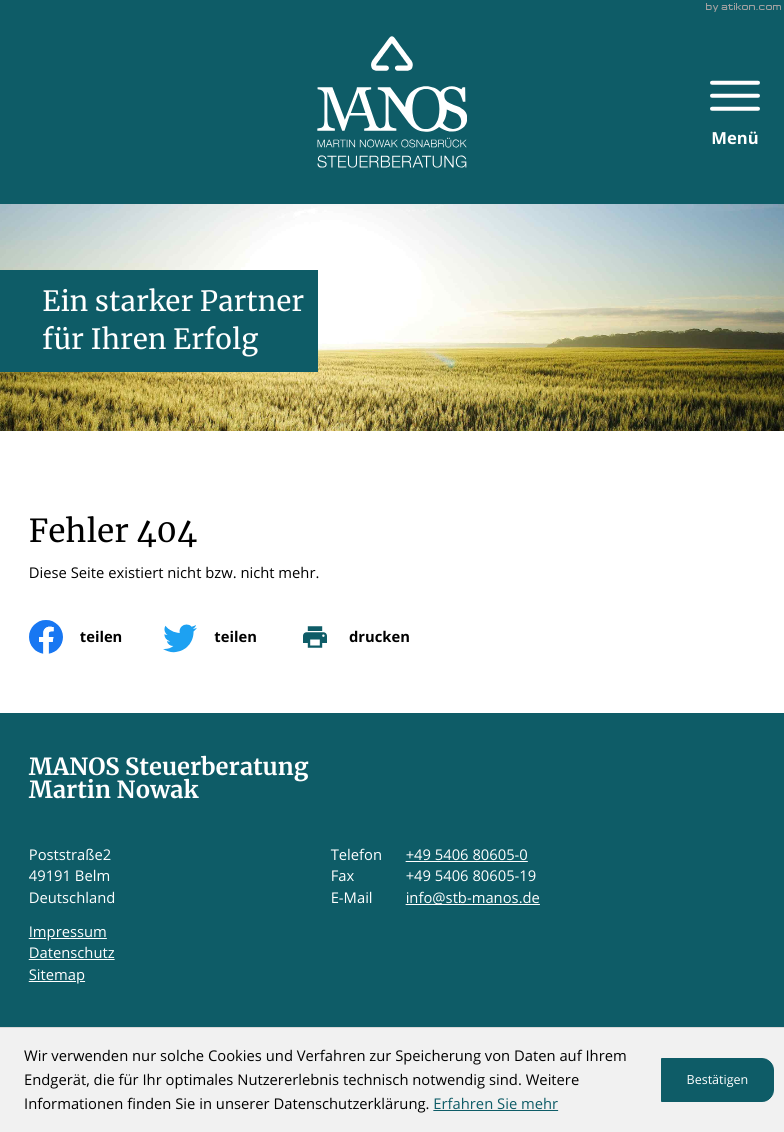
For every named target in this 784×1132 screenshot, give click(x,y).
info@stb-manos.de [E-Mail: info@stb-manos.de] (473, 898)
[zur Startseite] (392, 102)
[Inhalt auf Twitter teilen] (230, 637)
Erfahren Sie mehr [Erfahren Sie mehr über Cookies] (495, 1104)
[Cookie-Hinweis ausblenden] (717, 1080)
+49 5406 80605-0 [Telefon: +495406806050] (467, 855)
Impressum (68, 932)
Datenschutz (72, 953)
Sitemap (57, 975)
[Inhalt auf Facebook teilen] (96, 637)
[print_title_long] (374, 637)
